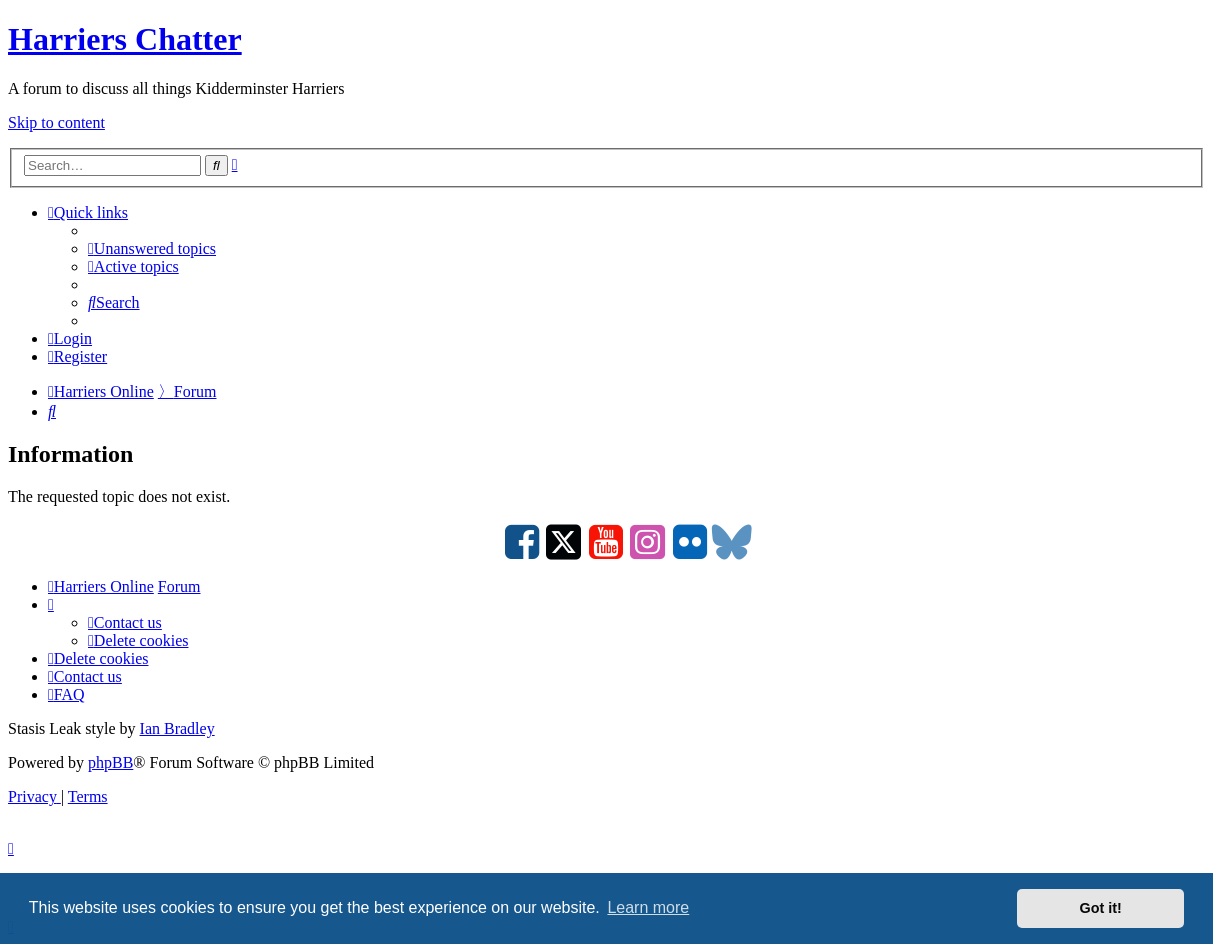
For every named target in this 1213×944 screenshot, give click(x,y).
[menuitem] (152, 248)
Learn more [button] (648, 907)
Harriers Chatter (125, 39)
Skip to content (56, 122)
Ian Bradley (177, 728)
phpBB (110, 762)
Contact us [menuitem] (125, 622)
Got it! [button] (1101, 908)
